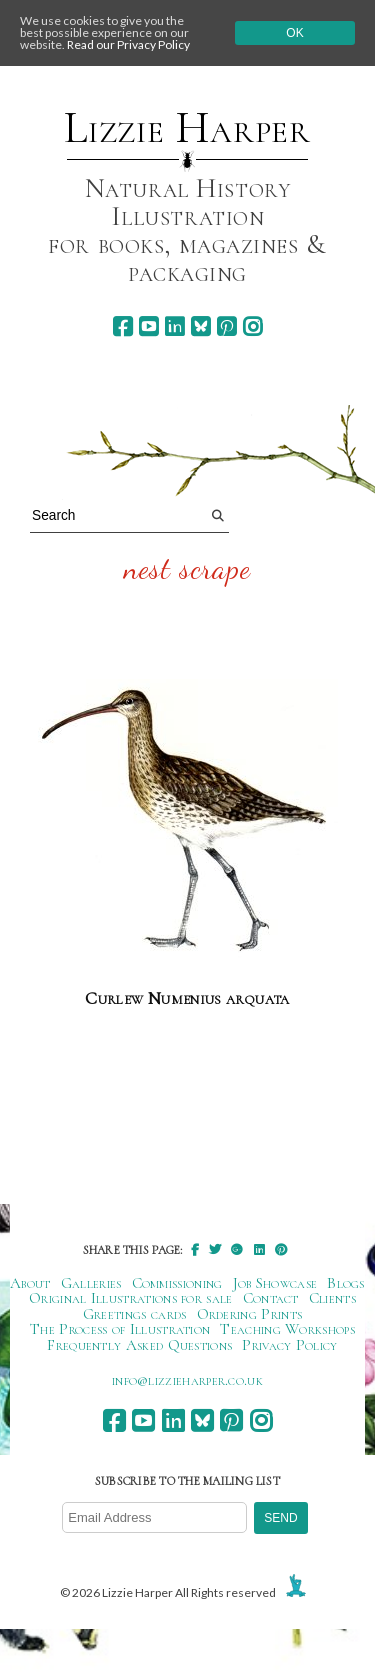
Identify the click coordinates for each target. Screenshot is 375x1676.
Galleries (91, 1283)
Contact (271, 1298)
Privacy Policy (289, 1345)
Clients (332, 1298)
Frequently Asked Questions (139, 1345)
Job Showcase (275, 1283)
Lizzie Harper (187, 128)
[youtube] (148, 326)
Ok (294, 33)
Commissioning (177, 1283)
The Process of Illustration (120, 1329)
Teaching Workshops (287, 1329)
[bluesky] (200, 326)
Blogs (346, 1283)
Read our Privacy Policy (128, 44)
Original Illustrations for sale (131, 1298)
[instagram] (252, 326)
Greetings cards (135, 1314)
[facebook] (122, 326)
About (30, 1283)
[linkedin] (174, 326)
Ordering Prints (250, 1314)
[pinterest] (226, 326)
